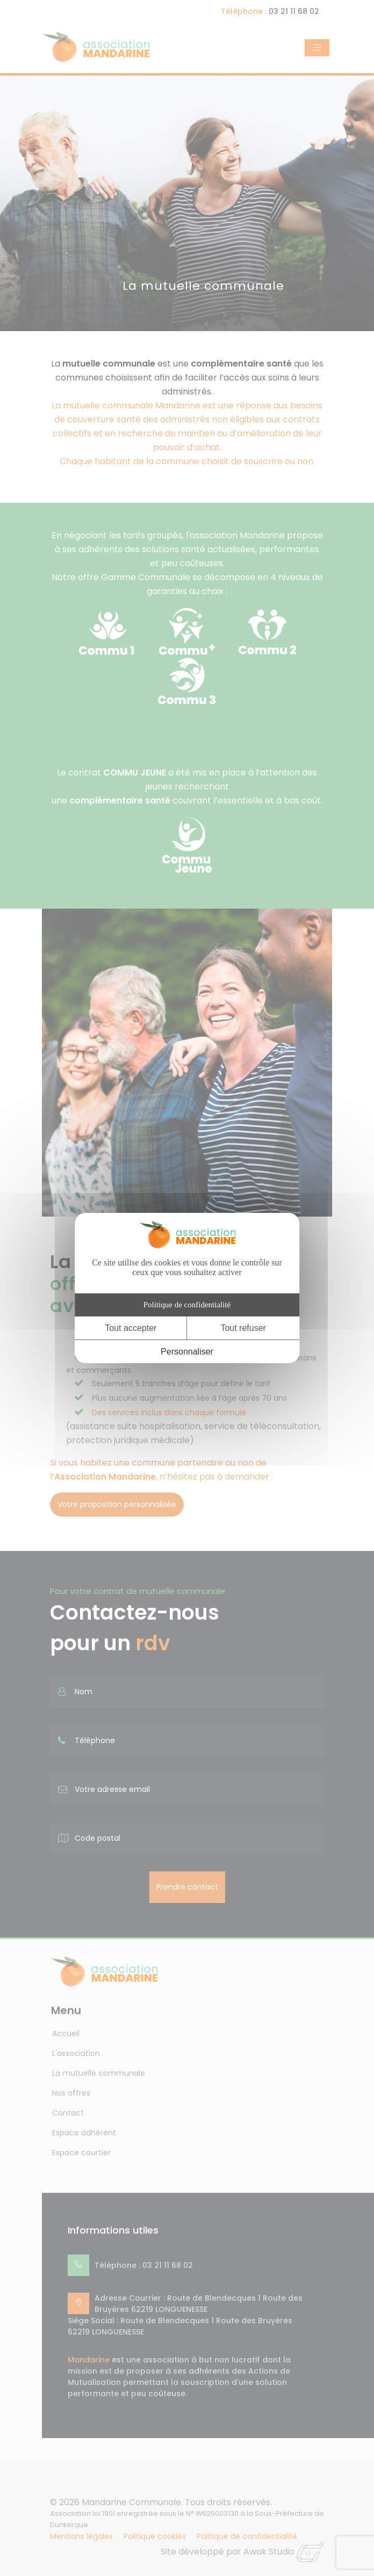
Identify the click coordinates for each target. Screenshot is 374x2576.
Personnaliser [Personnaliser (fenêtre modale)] (187, 1351)
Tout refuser (242, 1328)
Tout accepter (130, 1328)
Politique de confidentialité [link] (187, 1304)
